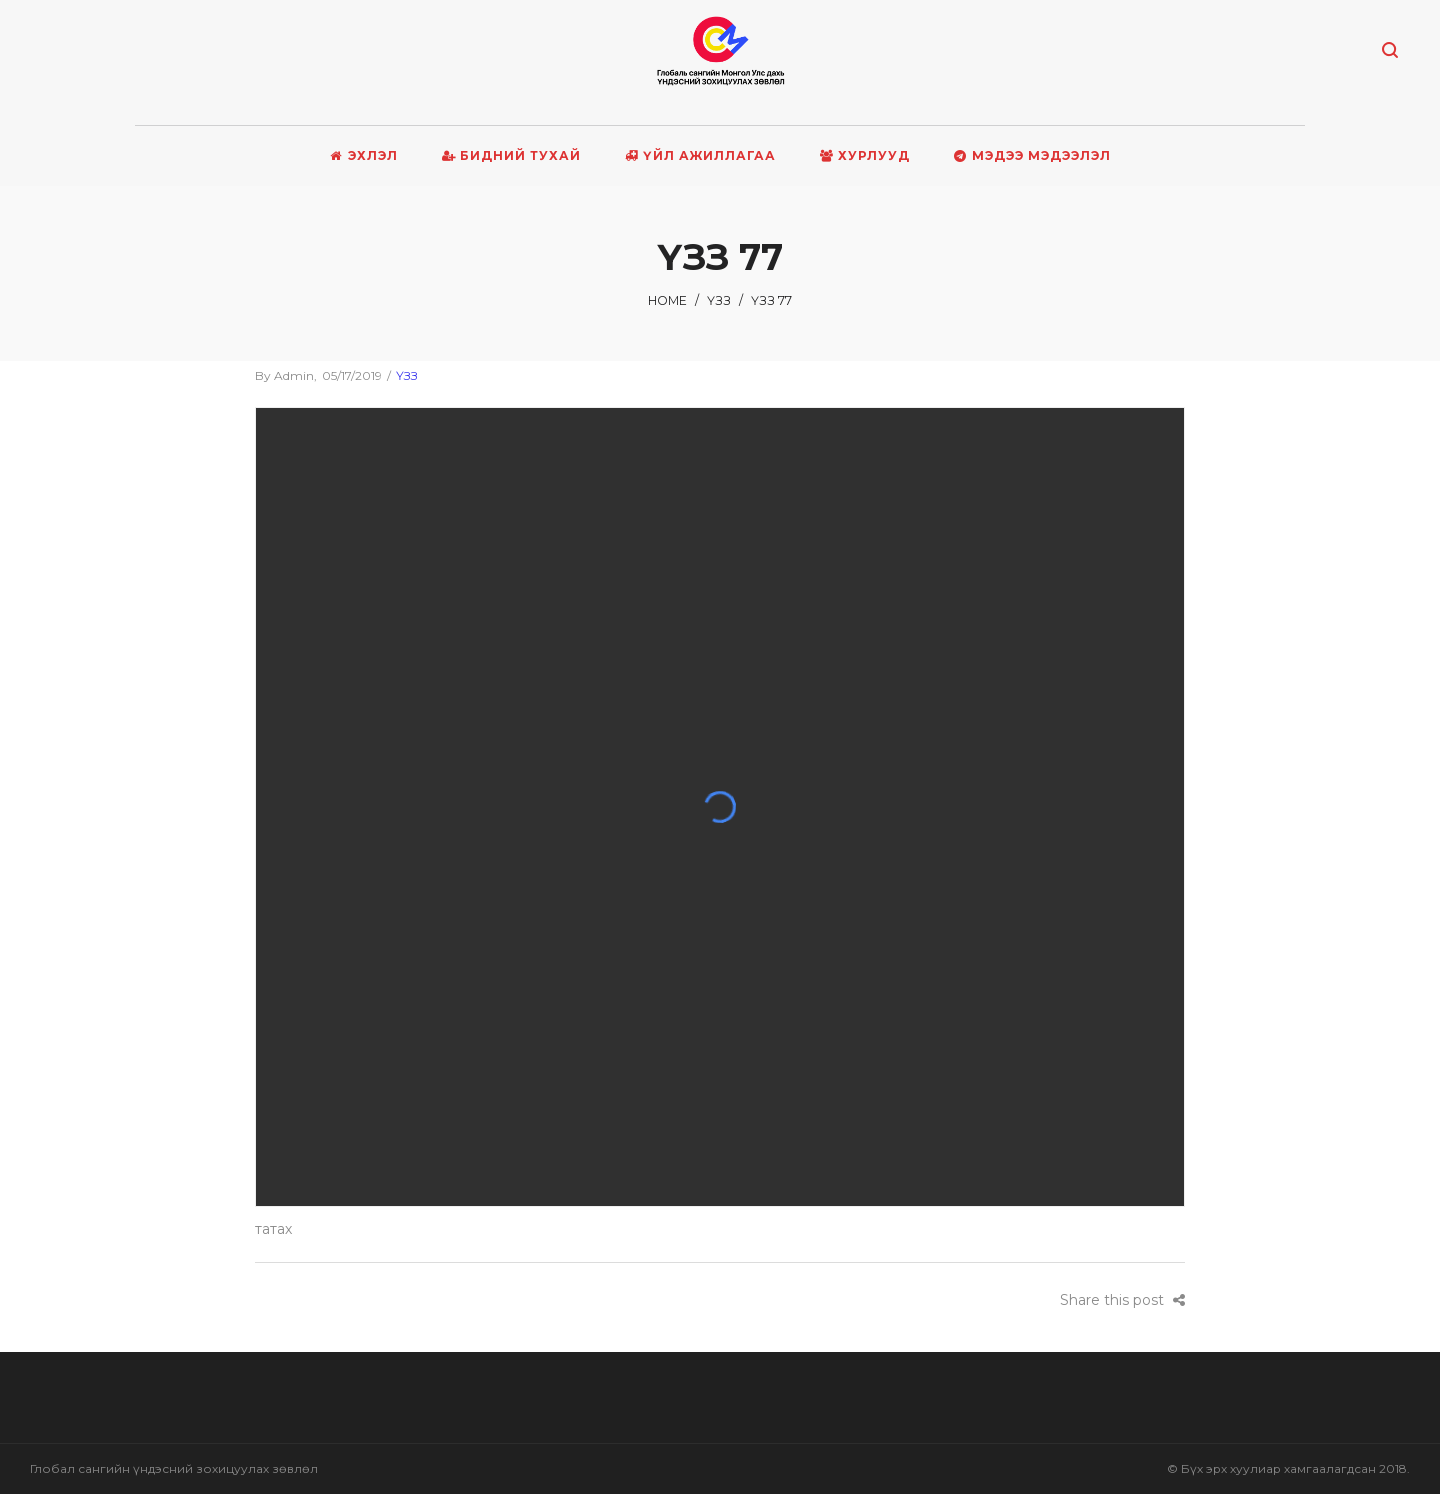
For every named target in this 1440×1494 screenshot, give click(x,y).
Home (667, 300)
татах (273, 1229)
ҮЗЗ (719, 300)
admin (284, 375)
